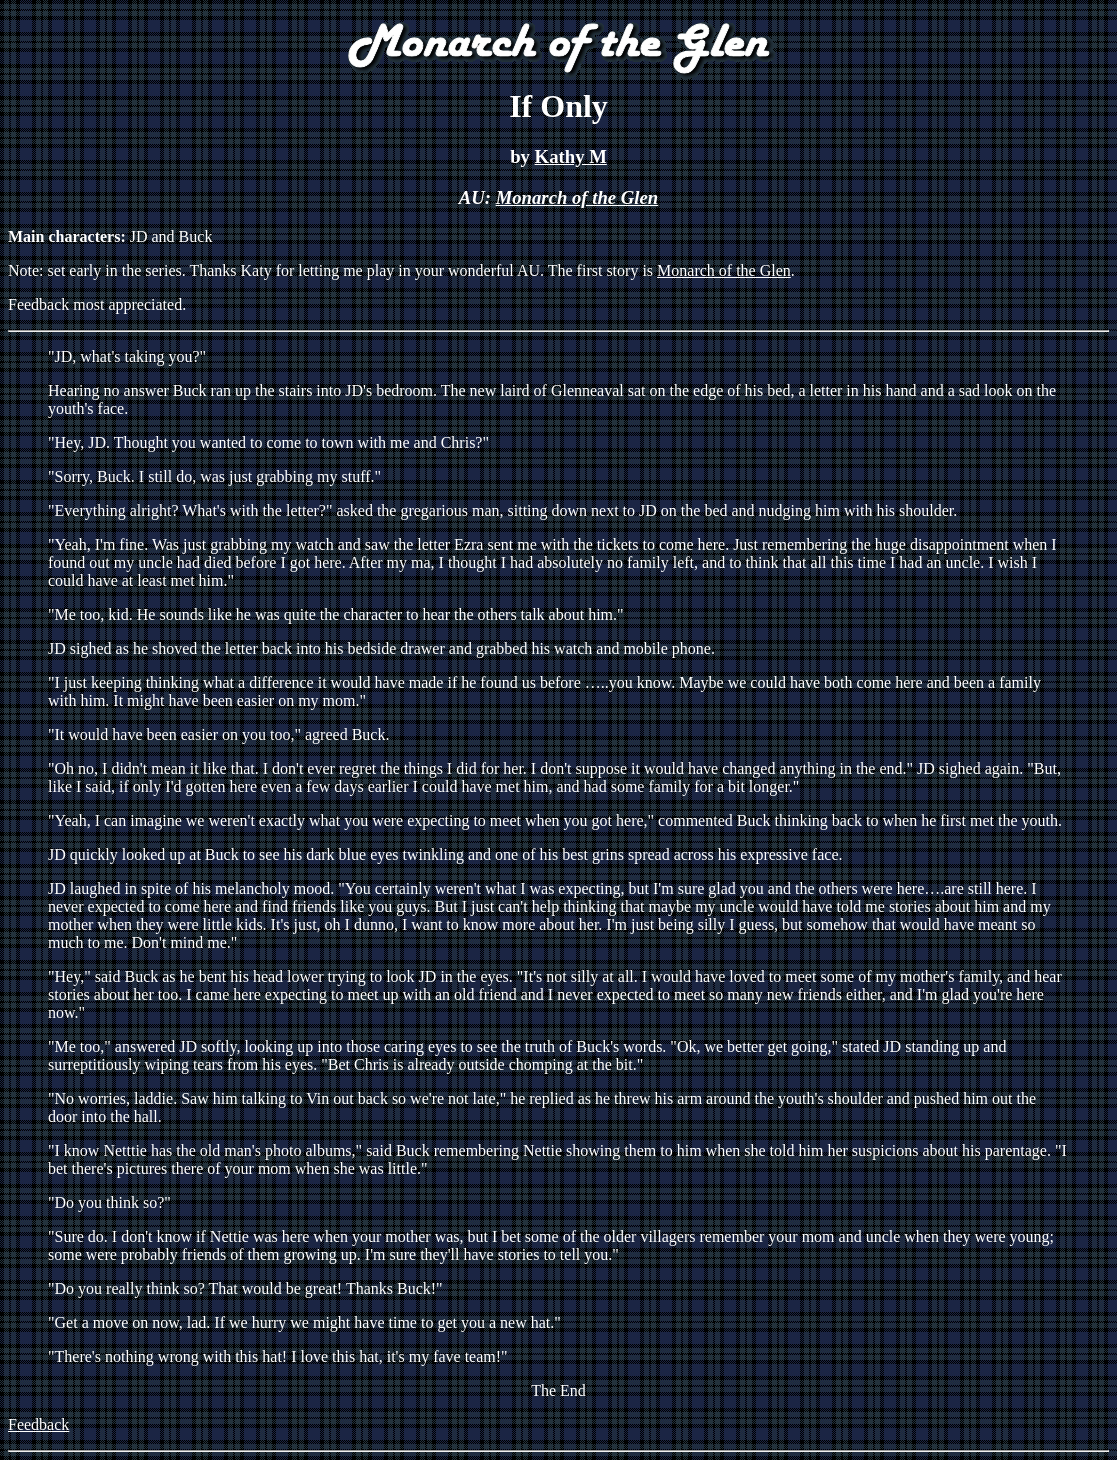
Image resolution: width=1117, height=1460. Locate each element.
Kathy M (571, 156)
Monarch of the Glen (577, 197)
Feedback (38, 1424)
